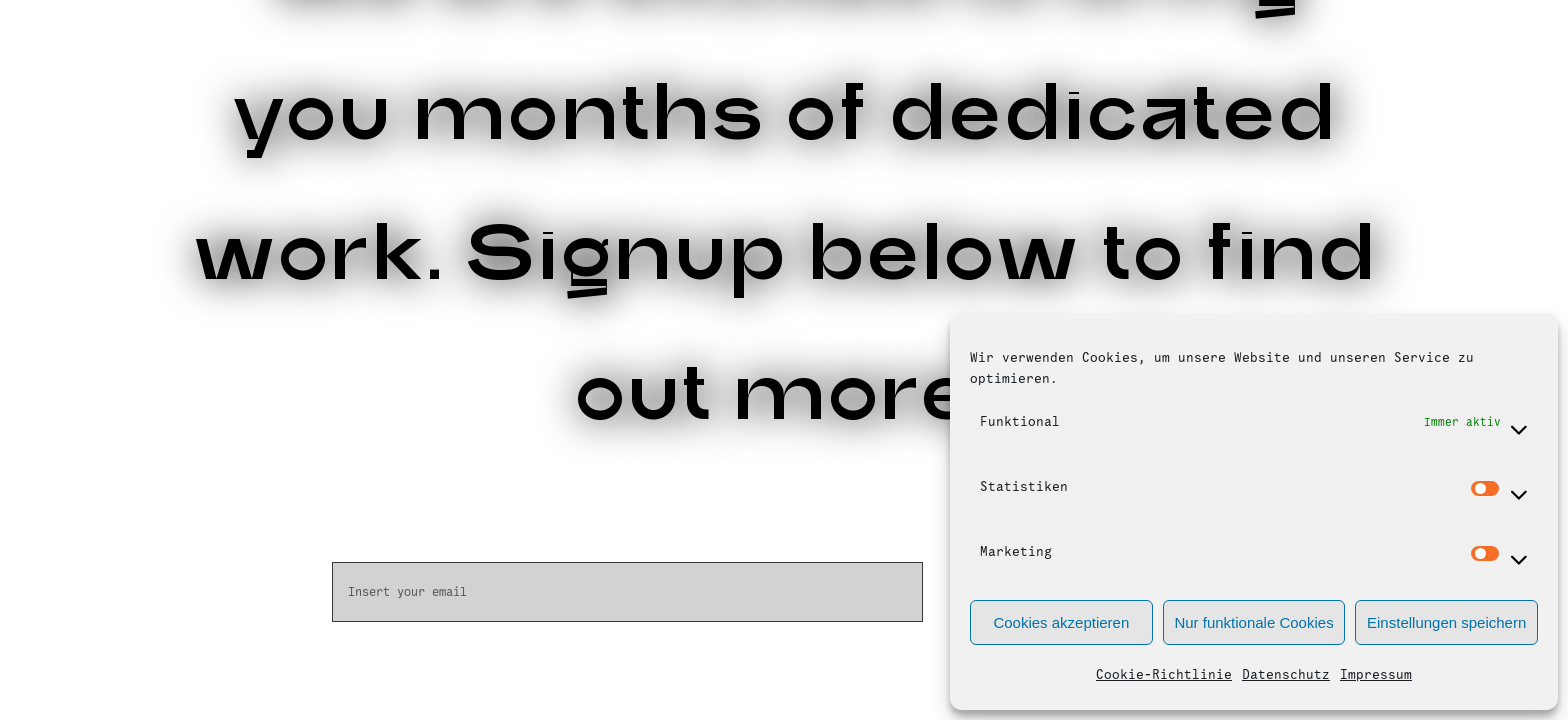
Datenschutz (1286, 675)
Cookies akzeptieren (1061, 622)
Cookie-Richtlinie (1164, 675)
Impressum (1376, 675)
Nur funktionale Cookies (1253, 622)
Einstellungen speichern (1446, 622)
